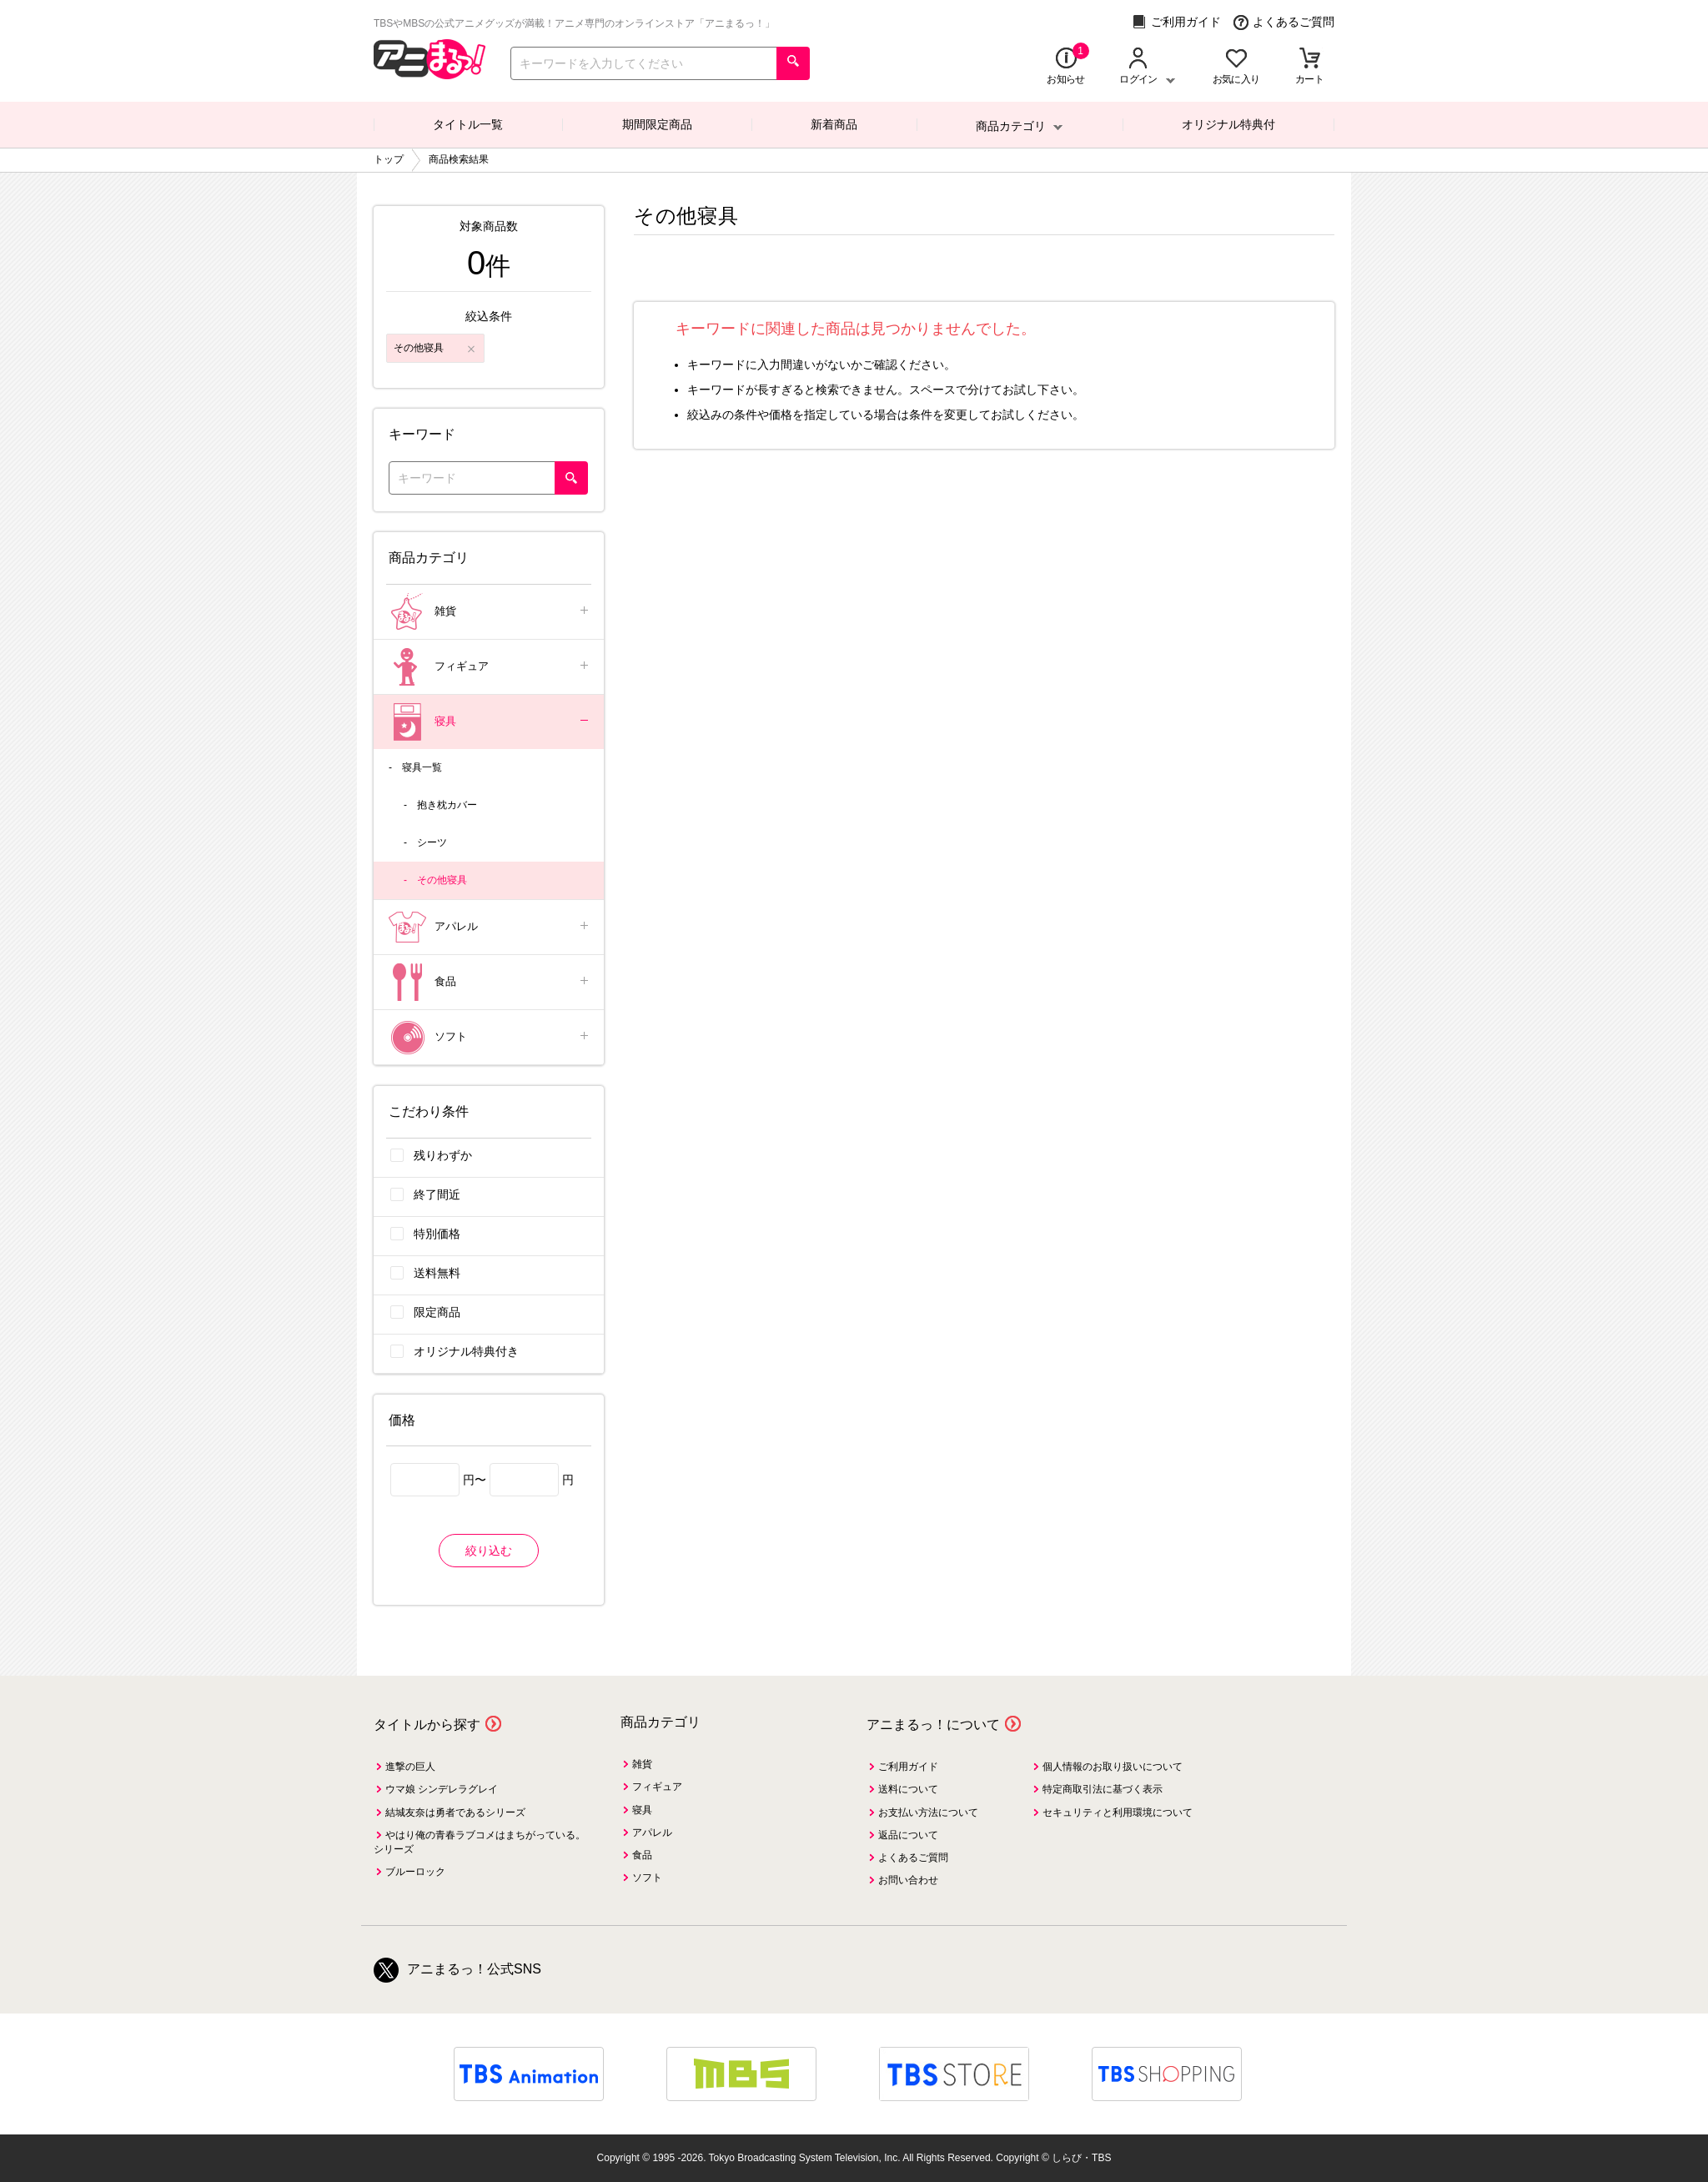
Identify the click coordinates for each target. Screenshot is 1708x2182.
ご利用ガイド (1176, 22)
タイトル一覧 (468, 124)
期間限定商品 (657, 124)
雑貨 (490, 612)
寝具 (490, 722)
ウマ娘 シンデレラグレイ (441, 1789)
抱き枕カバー (447, 805)
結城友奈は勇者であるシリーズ (455, 1812)
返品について (908, 1835)
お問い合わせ (908, 1880)
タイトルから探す (427, 1724)
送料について (908, 1789)
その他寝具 (442, 880)
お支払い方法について (928, 1812)
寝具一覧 (422, 767)
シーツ (432, 842)
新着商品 (834, 124)
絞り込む (488, 1550)
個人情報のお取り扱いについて (1112, 1766)
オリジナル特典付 (1228, 124)
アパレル (490, 927)
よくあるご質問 (1283, 22)
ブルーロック (415, 1872)
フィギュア (490, 667)
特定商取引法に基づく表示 (1102, 1789)
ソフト (490, 1037)
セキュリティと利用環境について (1117, 1812)
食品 (490, 982)
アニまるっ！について (933, 1724)
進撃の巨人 (410, 1766)
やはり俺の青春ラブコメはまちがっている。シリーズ (479, 1842)
